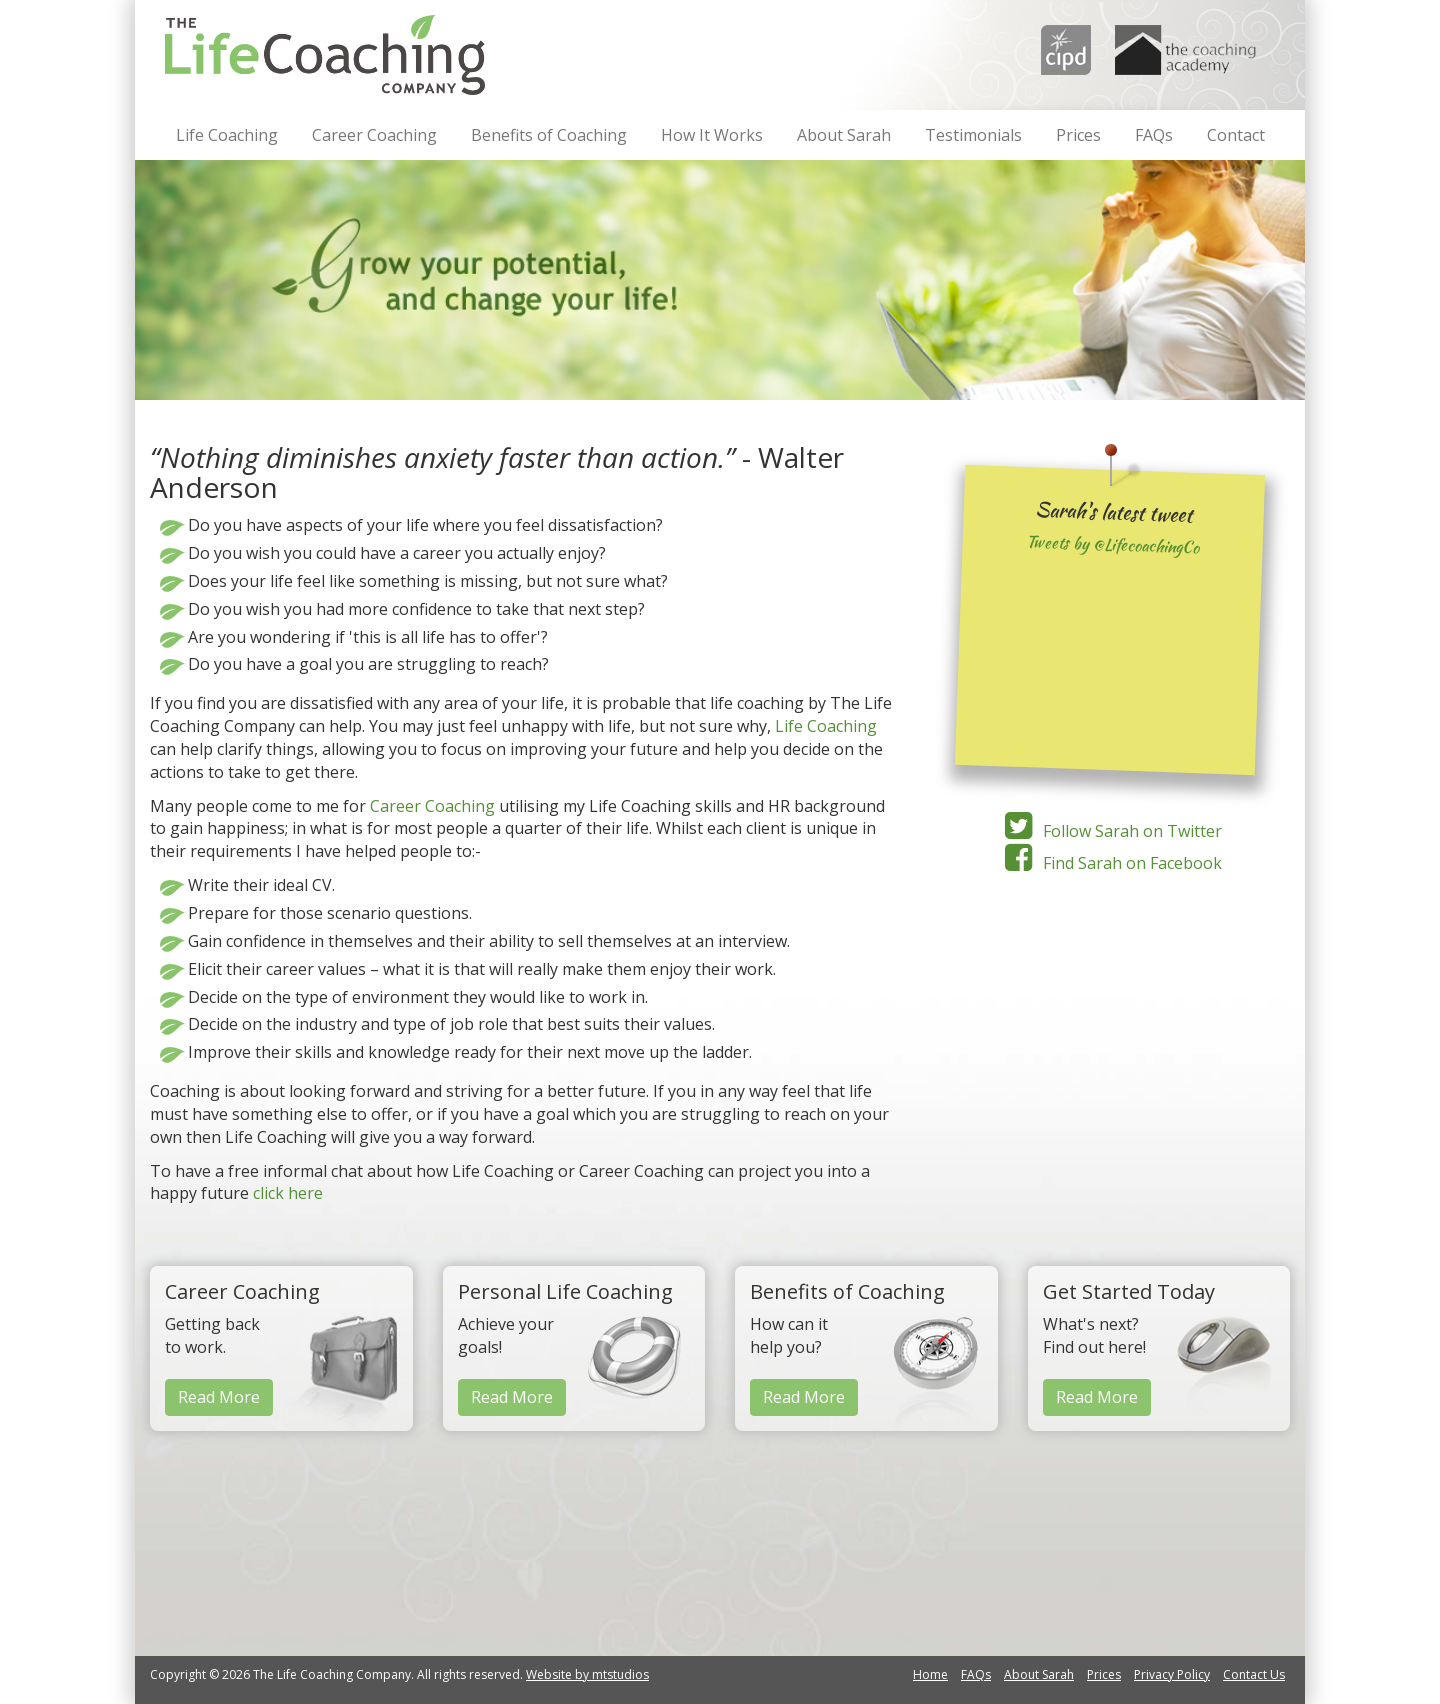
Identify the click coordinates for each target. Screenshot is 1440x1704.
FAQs (1154, 135)
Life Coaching (227, 135)
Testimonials (973, 135)
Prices (1078, 135)
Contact (1236, 135)
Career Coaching (374, 135)
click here (288, 1193)
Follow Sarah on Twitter (1110, 831)
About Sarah (844, 135)
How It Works (712, 135)
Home (930, 1674)
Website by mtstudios (587, 1674)
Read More (219, 1397)
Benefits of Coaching (549, 135)
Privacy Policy (1172, 1674)
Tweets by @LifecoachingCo (1113, 544)
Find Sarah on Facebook (1110, 863)
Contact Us (1254, 1674)
